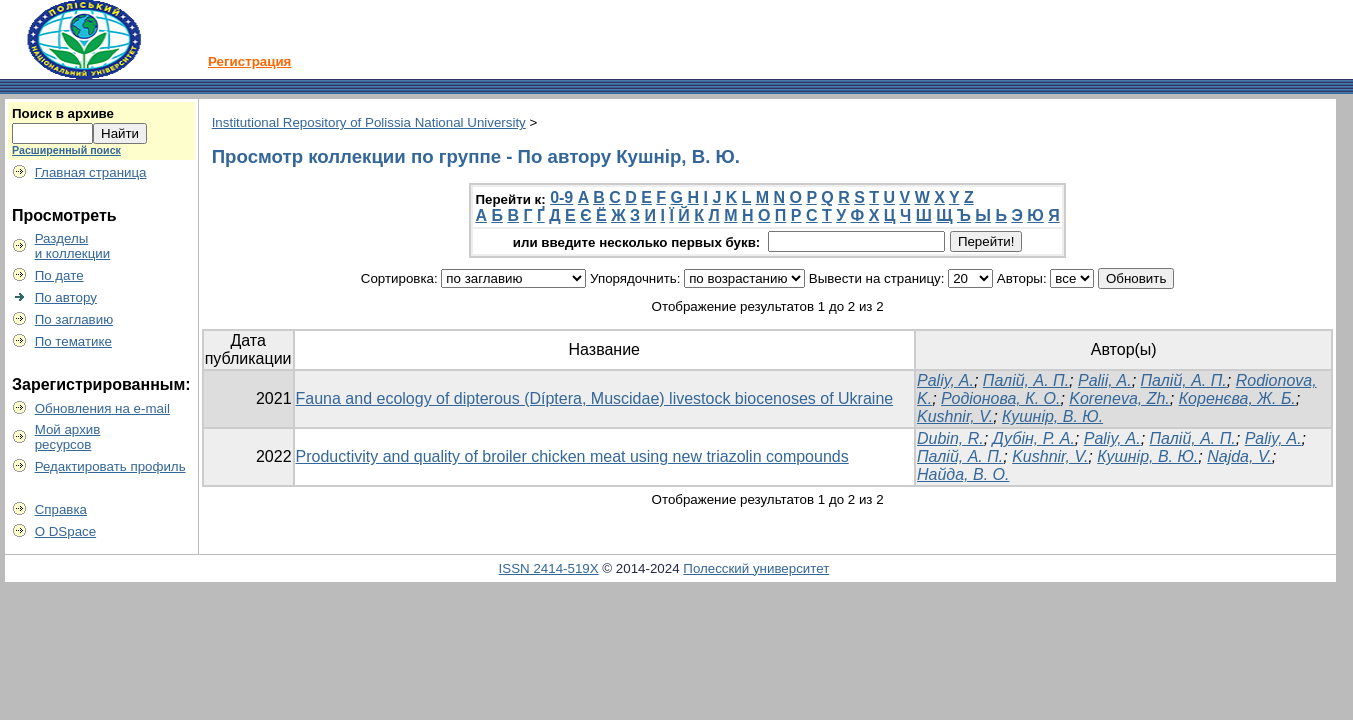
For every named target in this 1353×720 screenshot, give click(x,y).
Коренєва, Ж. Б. (1237, 398)
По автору (66, 297)
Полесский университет (756, 568)
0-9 (561, 197)
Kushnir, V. (955, 416)
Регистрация (249, 61)
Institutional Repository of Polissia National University (369, 122)
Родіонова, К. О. (1000, 398)
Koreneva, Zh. (1119, 398)
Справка (61, 509)
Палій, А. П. (1026, 380)
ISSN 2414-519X (549, 568)
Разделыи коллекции (73, 246)
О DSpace (66, 531)
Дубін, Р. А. (1034, 438)
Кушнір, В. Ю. (1052, 416)
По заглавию (74, 319)
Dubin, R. (950, 438)
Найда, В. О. (963, 474)
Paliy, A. (945, 380)
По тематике (73, 341)
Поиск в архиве (63, 113)
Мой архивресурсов (68, 437)
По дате (59, 275)
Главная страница (91, 172)
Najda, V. (1239, 456)
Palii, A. (1105, 380)
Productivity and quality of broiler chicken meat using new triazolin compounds (572, 456)
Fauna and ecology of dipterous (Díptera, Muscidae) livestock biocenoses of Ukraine (595, 398)
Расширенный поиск (66, 150)
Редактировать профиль (110, 466)
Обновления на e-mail (102, 408)
